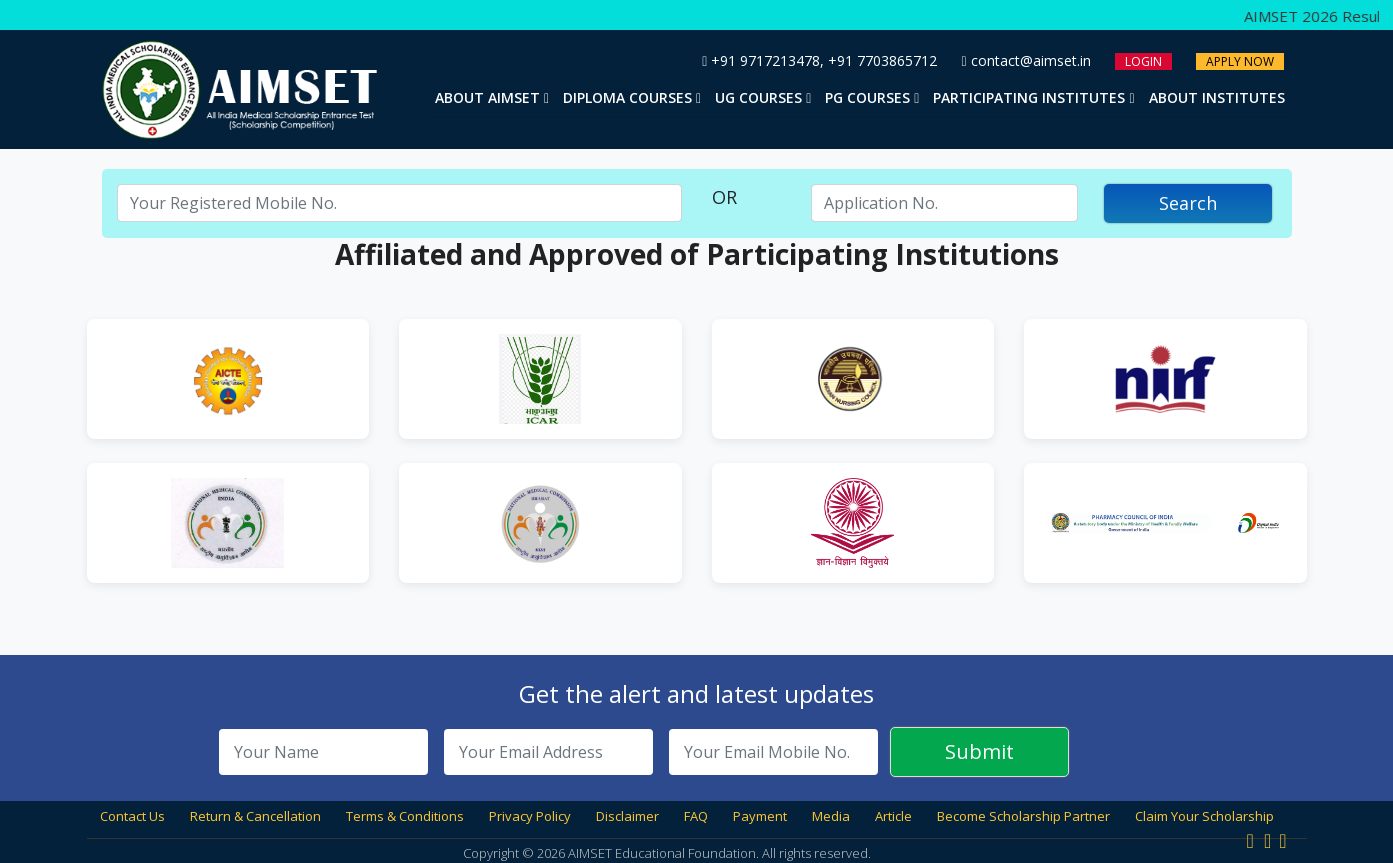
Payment (760, 816)
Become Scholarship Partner (1023, 816)
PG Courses (872, 97)
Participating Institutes (1033, 97)
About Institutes (1217, 97)
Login (1143, 61)
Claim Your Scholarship (1204, 816)
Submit (979, 751)
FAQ (696, 816)
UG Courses (763, 97)
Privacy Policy (530, 816)
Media (831, 816)
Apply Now (1240, 61)
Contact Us (132, 816)
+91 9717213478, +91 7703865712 (819, 60)
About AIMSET (492, 97)
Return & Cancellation (255, 816)
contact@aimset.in (1025, 60)
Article (893, 816)
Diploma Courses (632, 97)
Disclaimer (627, 816)
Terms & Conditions (405, 816)
